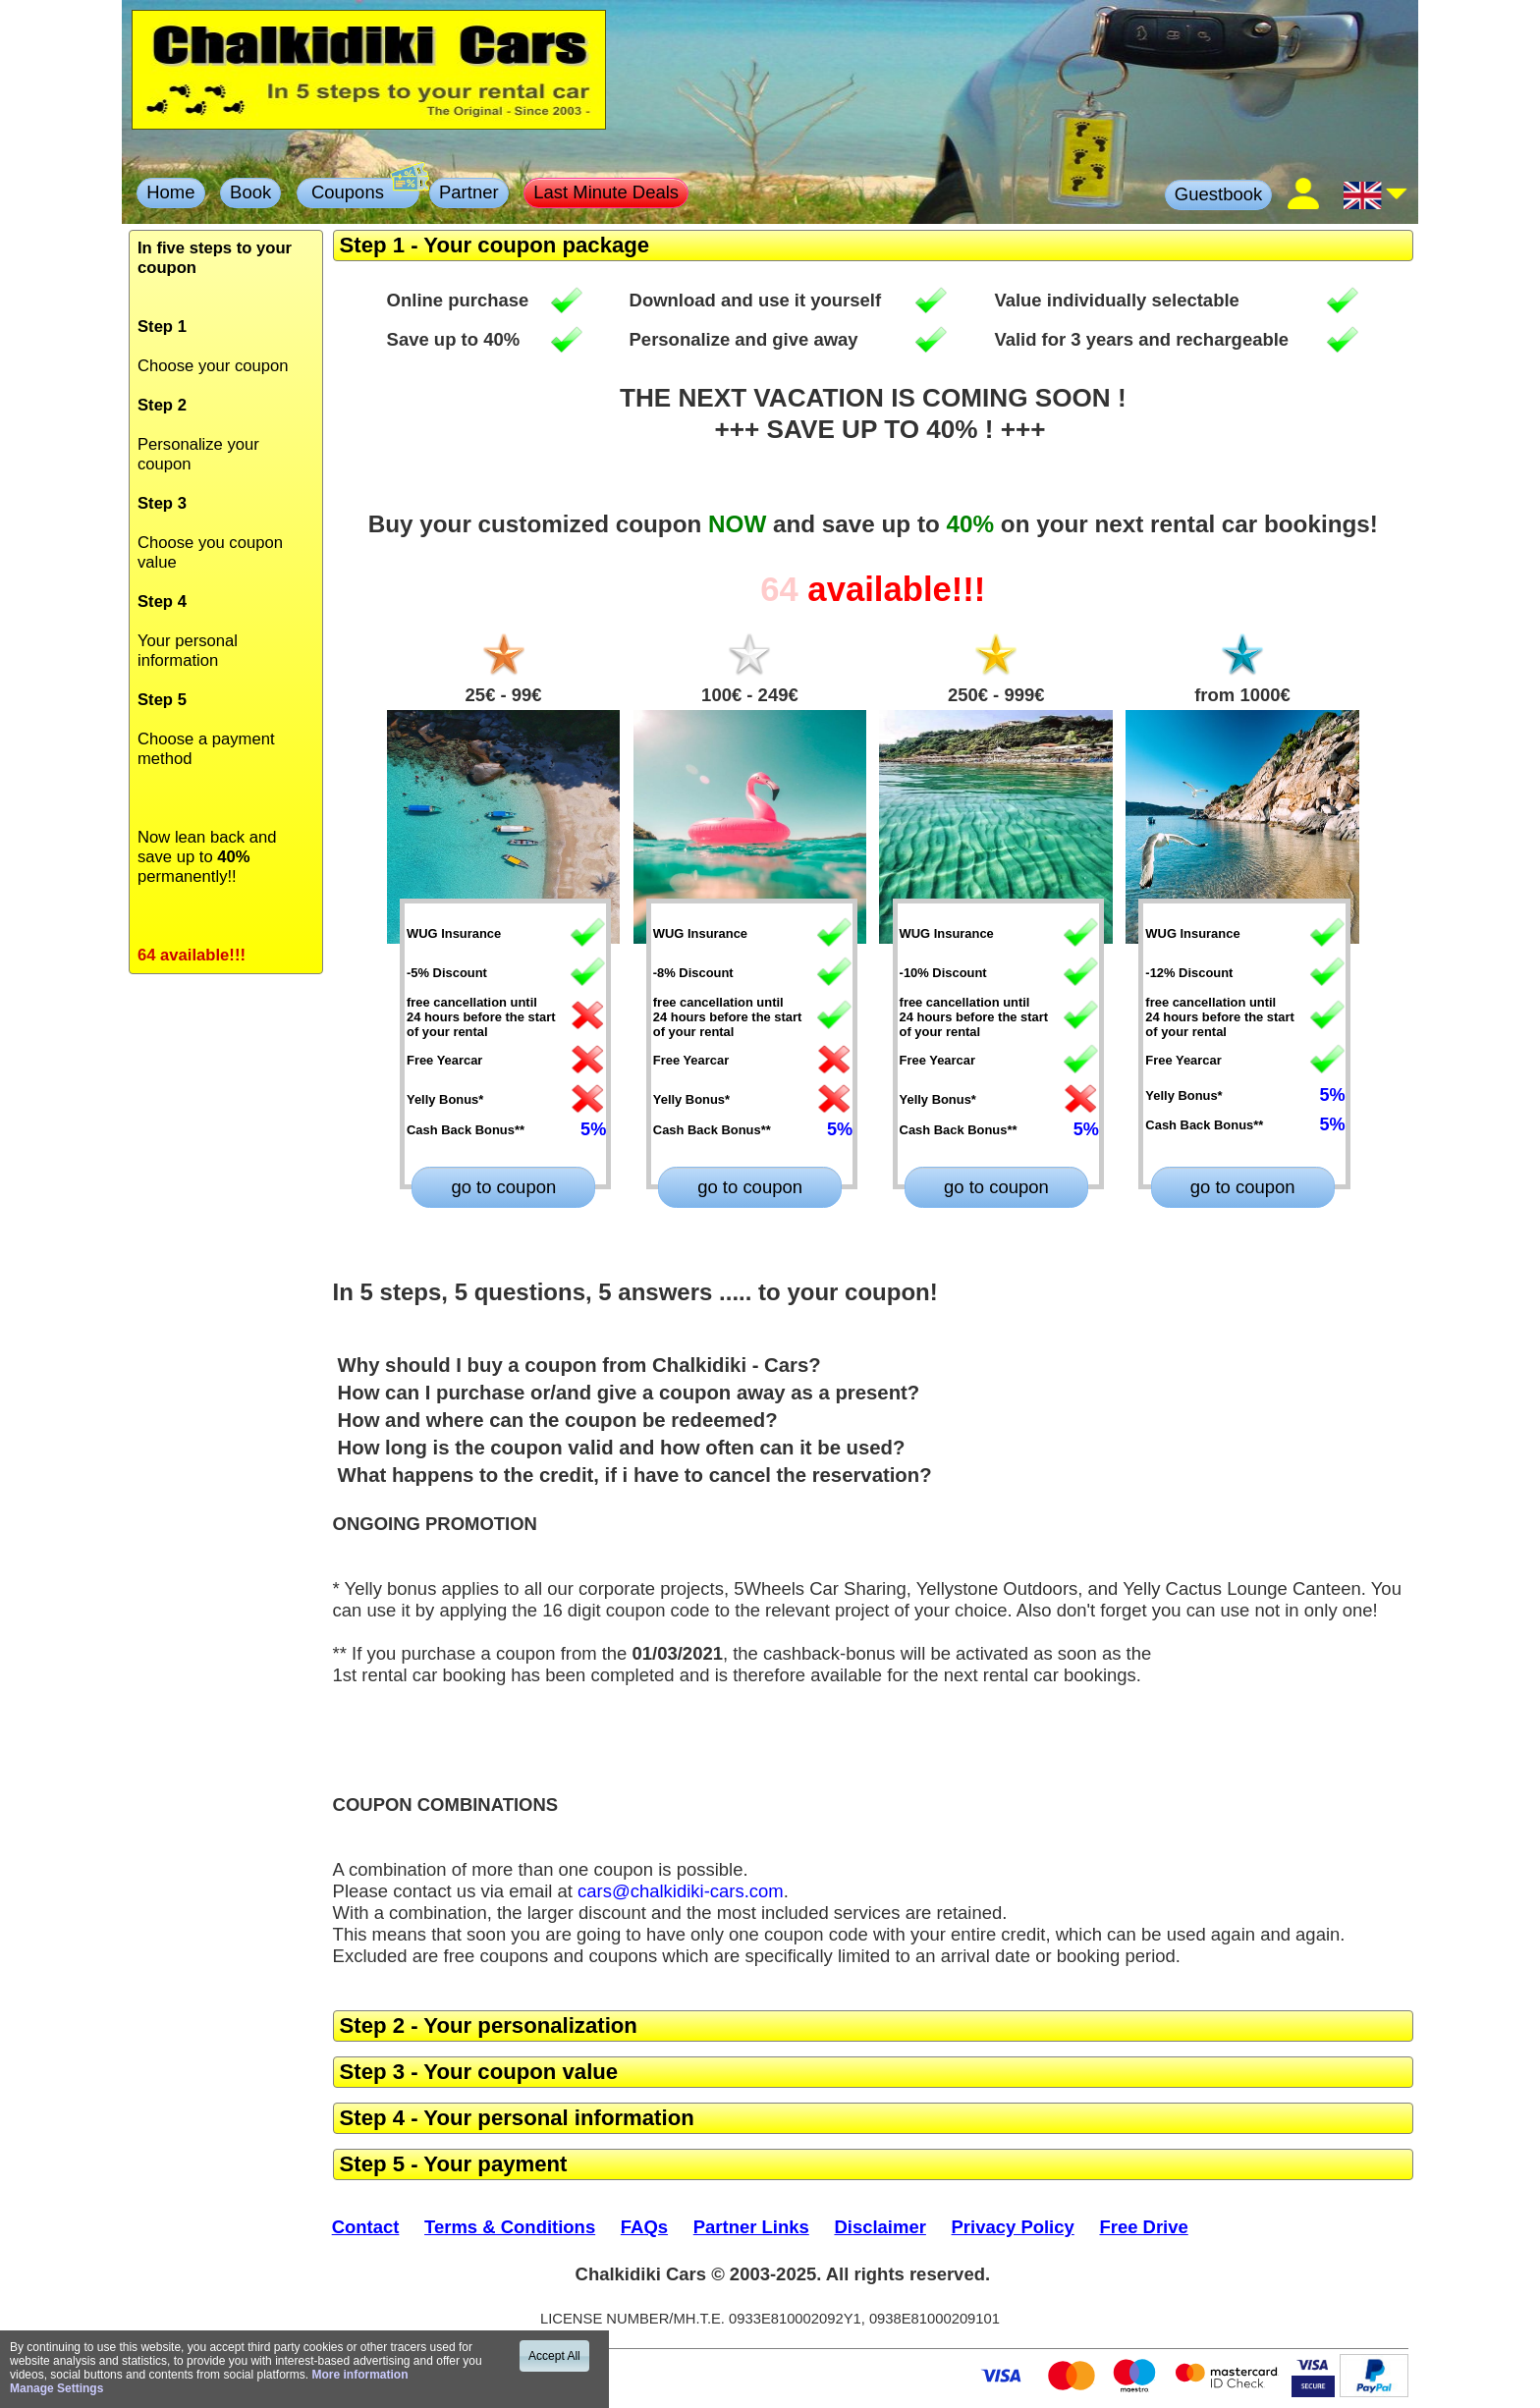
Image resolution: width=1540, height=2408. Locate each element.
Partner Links (751, 2226)
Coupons (362, 190)
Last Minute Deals (606, 192)
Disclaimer (879, 2226)
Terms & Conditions (509, 2226)
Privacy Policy (1013, 2226)
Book (250, 192)
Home (170, 192)
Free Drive (1143, 2226)
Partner (469, 192)
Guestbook (1218, 194)
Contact (366, 2226)
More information (359, 2374)
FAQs (644, 2226)
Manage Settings (56, 2388)
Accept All (554, 2356)
